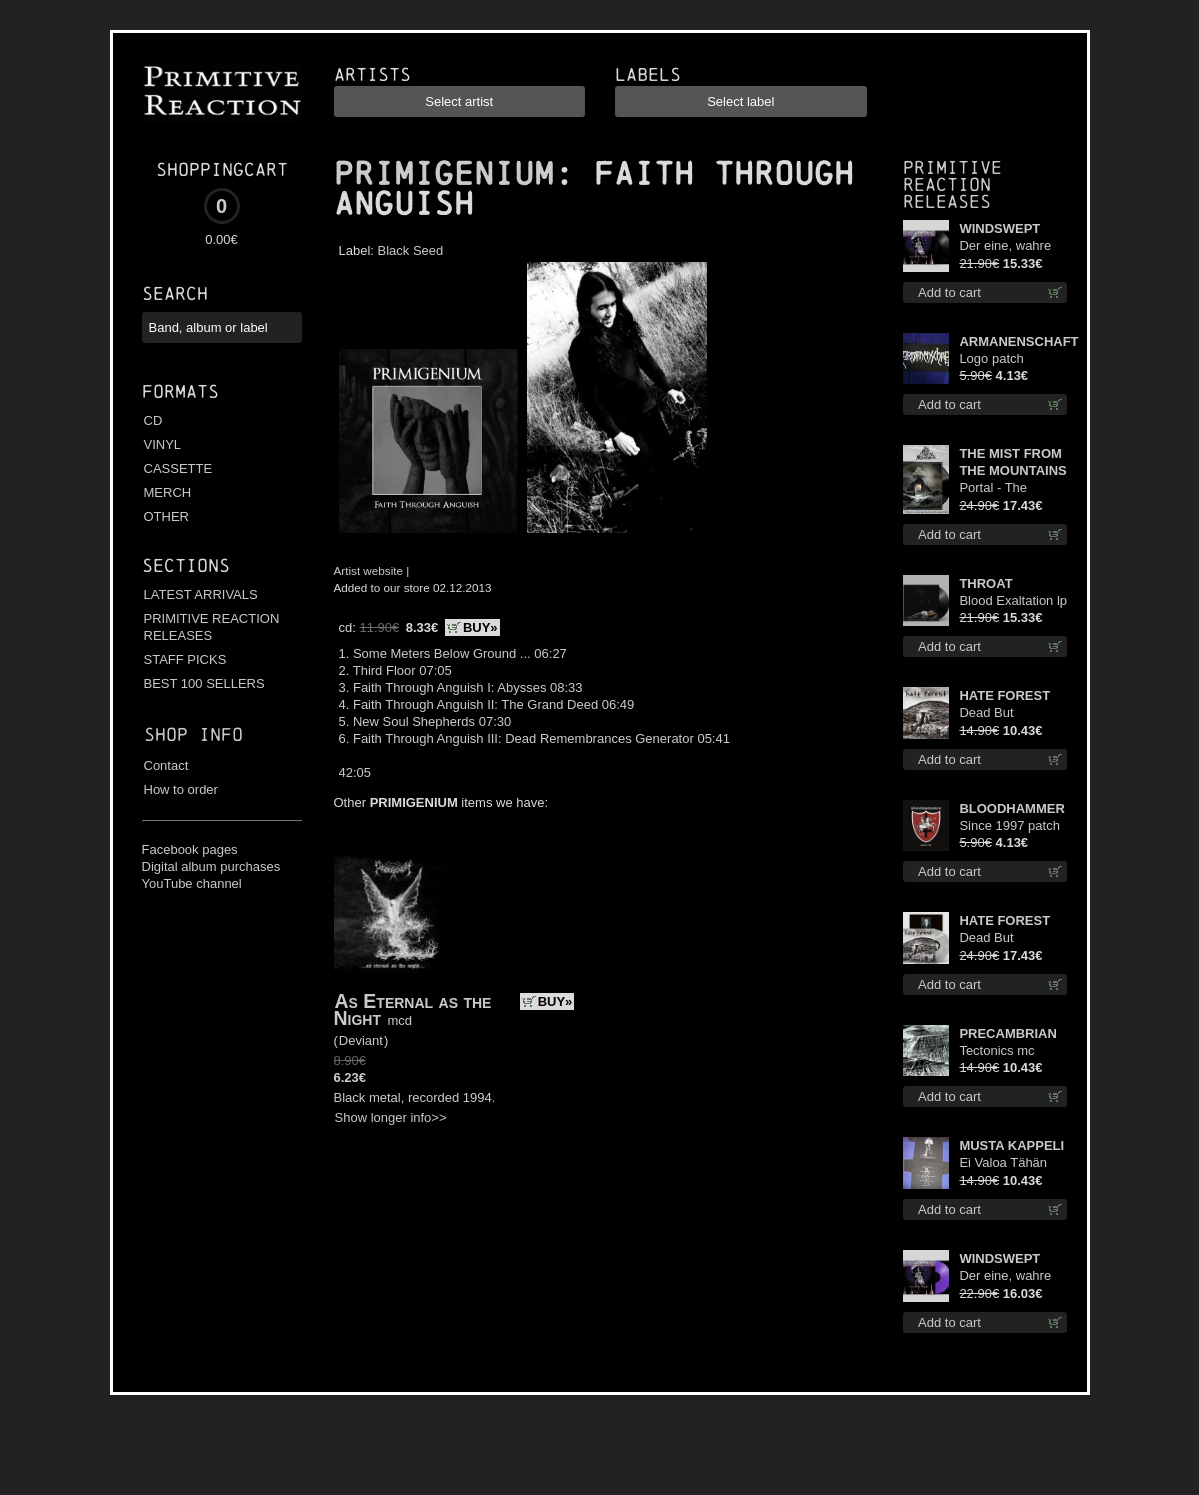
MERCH (168, 492)
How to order (181, 789)
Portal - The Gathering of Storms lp (995, 488)
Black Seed (411, 250)
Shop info (193, 734)
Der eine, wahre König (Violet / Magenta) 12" (1005, 1276)
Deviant (361, 1040)
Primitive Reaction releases (952, 184)
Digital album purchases (211, 866)
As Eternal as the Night (413, 1009)
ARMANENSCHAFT (1013, 341)
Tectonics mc (996, 1050)
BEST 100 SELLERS (204, 683)
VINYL (163, 444)
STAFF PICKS (185, 659)
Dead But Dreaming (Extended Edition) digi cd (1012, 713)
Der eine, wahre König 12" (1005, 246)
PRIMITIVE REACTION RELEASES (212, 627)
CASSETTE (178, 468)
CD (153, 420)
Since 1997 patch (1009, 825)
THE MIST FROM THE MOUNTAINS (1012, 462)
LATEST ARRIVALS (201, 594)
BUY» (480, 627)
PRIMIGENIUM (444, 174)
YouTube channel (192, 883)
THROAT (985, 583)
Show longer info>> (391, 1117)
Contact (166, 765)
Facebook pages (190, 849)
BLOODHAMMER (1011, 808)
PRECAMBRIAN (1008, 1033)
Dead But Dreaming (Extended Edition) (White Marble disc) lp (1012, 938)
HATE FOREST (1004, 695)
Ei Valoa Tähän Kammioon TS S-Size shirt (1008, 1163)
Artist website (369, 570)
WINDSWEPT (999, 228)
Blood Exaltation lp (1013, 600)
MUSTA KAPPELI (1011, 1145)
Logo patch (991, 358)
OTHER (167, 516)
